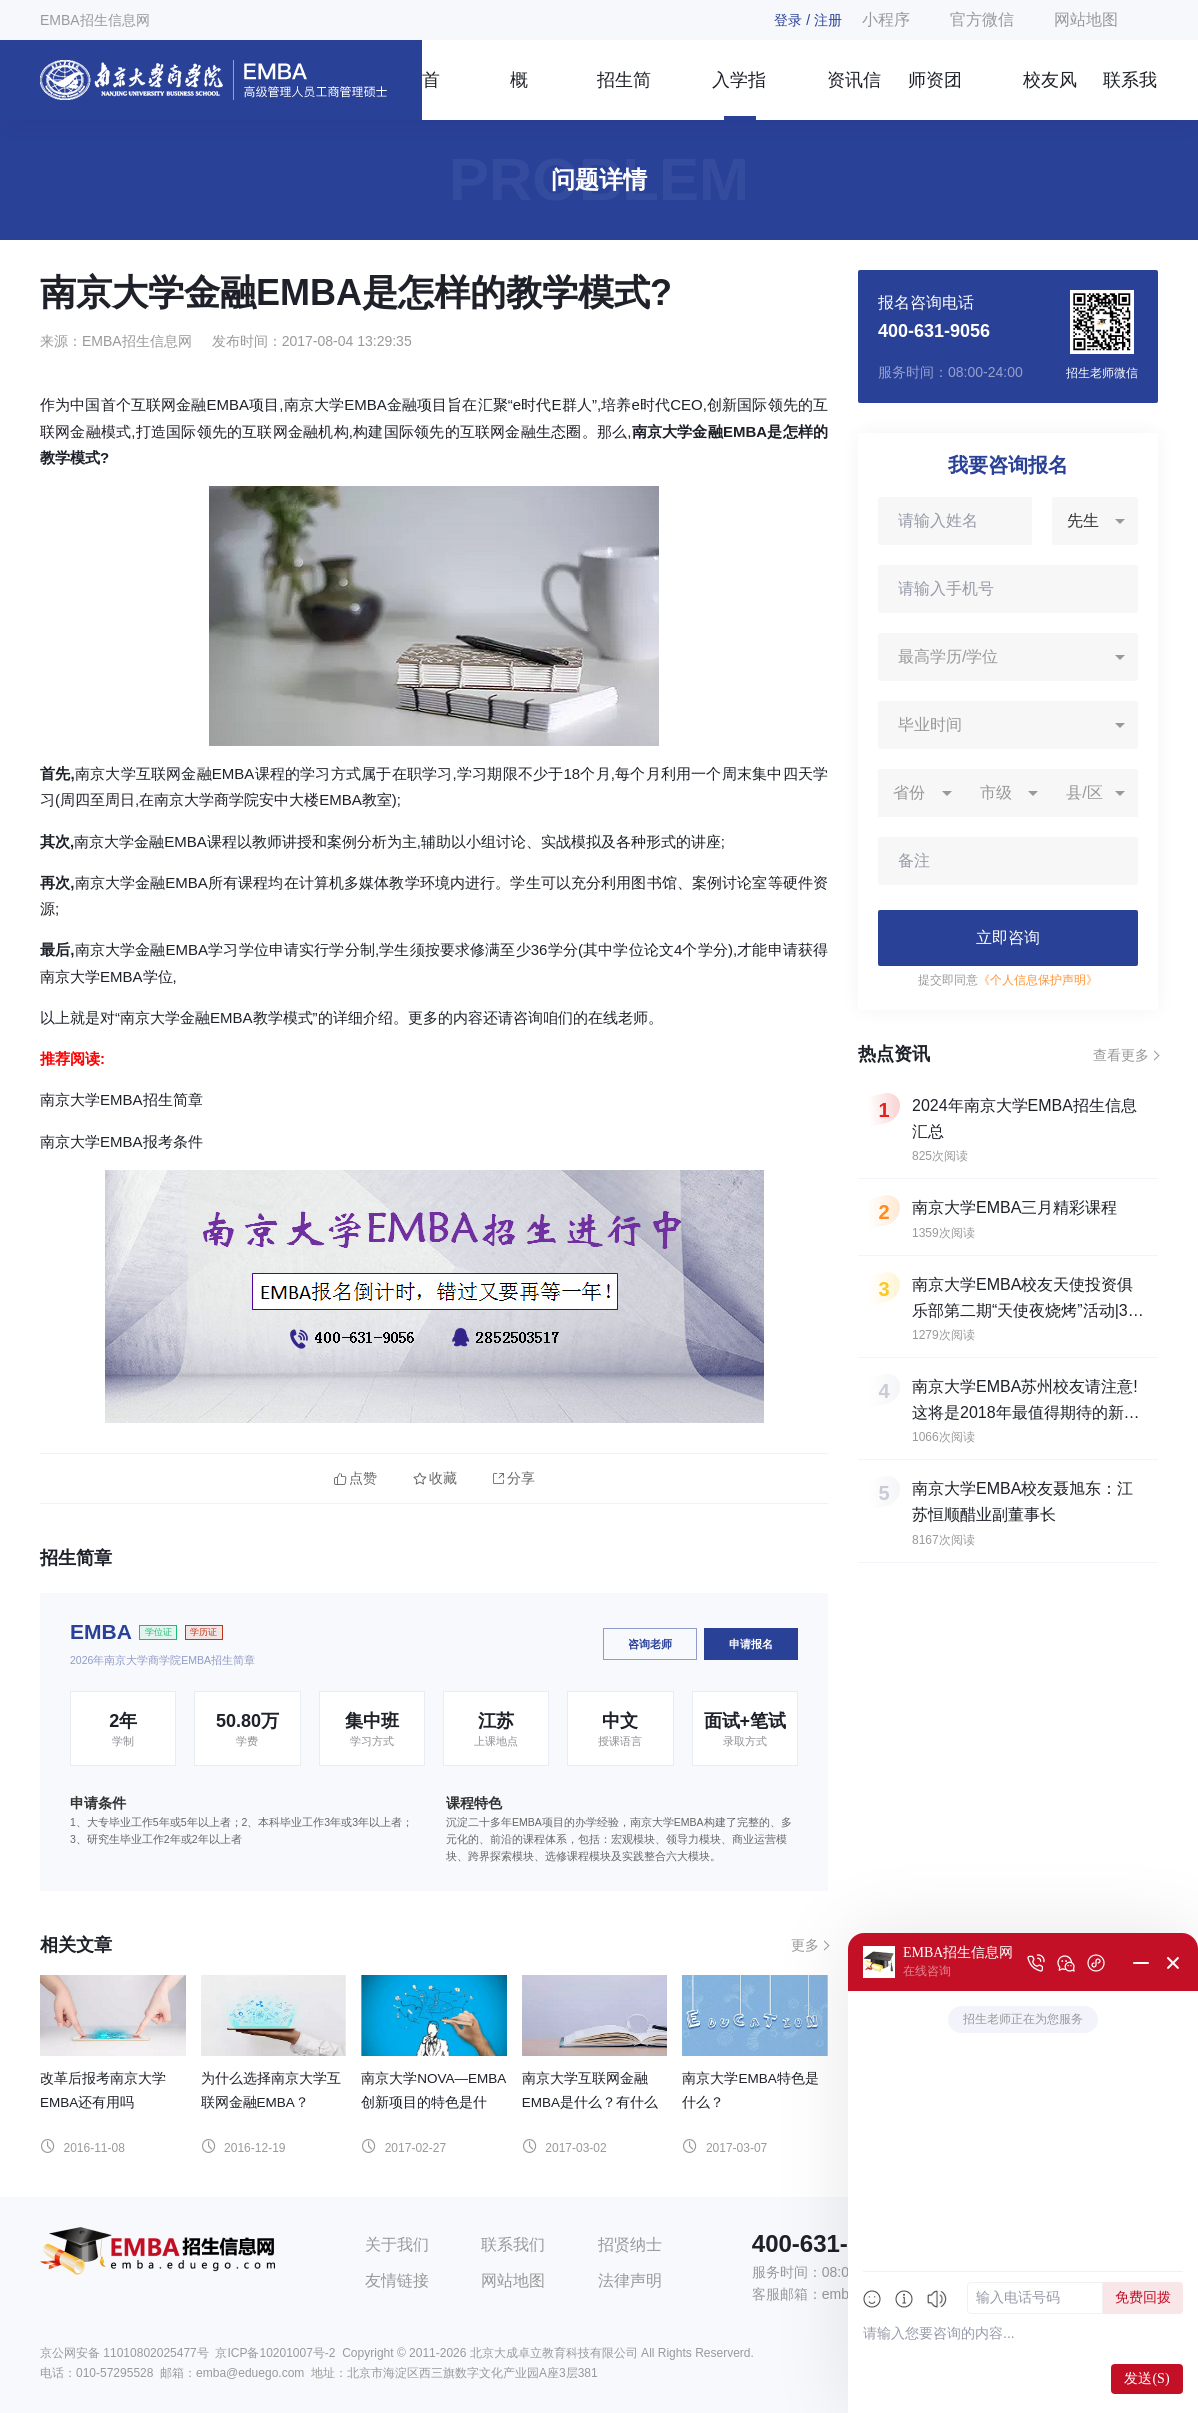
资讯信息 (854, 95)
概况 (519, 95)
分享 (514, 1478)
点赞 (355, 1478)
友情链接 (397, 2280)
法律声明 (630, 2280)
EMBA (101, 1631)
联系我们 (1130, 95)
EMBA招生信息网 (95, 20)
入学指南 (739, 95)
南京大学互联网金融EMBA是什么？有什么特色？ (590, 2102)
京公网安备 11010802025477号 (124, 2353)
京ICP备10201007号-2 (275, 2353)
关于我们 (397, 2244)
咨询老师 (650, 1644)
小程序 (886, 19)
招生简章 (624, 95)
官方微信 (982, 19)
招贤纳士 (630, 2244)
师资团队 (935, 95)
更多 (805, 1945)
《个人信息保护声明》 (1038, 980)
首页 (431, 95)
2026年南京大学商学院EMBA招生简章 (162, 1660)
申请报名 (751, 1644)
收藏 (435, 1478)
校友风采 (1050, 95)
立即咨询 (1008, 937)
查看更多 (1121, 1055)
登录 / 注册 (808, 20)
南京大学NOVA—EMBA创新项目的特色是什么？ (433, 2102)
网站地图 (1086, 19)
